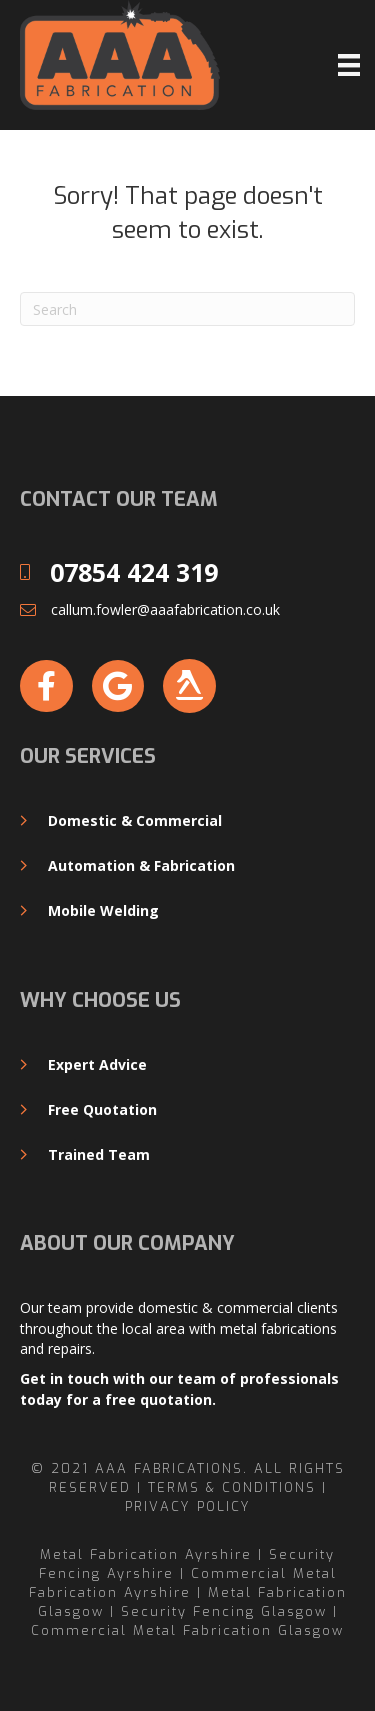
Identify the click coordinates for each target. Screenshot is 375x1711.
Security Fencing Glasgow (224, 1611)
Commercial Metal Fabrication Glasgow (187, 1630)
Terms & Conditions (232, 1487)
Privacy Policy (188, 1506)
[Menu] (349, 65)
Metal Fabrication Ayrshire (146, 1554)
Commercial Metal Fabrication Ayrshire (183, 1583)
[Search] (187, 309)
